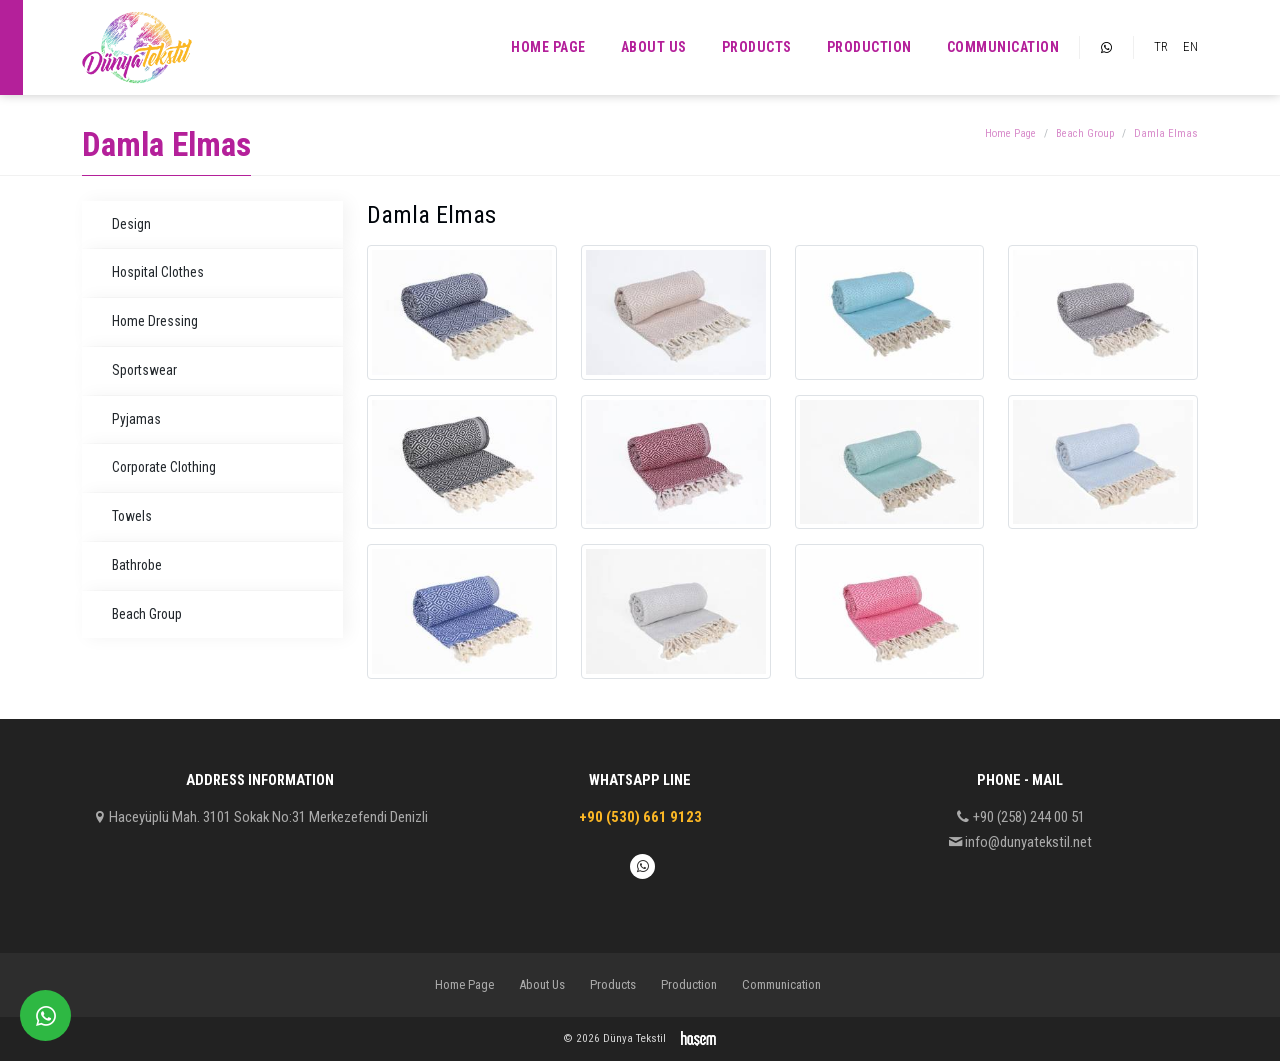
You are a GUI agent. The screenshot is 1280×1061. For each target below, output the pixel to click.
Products (757, 47)
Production (869, 47)
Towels (132, 516)
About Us (654, 47)
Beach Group (1085, 133)
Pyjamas (136, 419)
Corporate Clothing (164, 467)
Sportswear (144, 370)
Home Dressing (155, 321)
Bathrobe (137, 565)
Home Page (548, 47)
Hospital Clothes (158, 272)
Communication (1003, 47)
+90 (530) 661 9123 (640, 817)
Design (131, 224)
